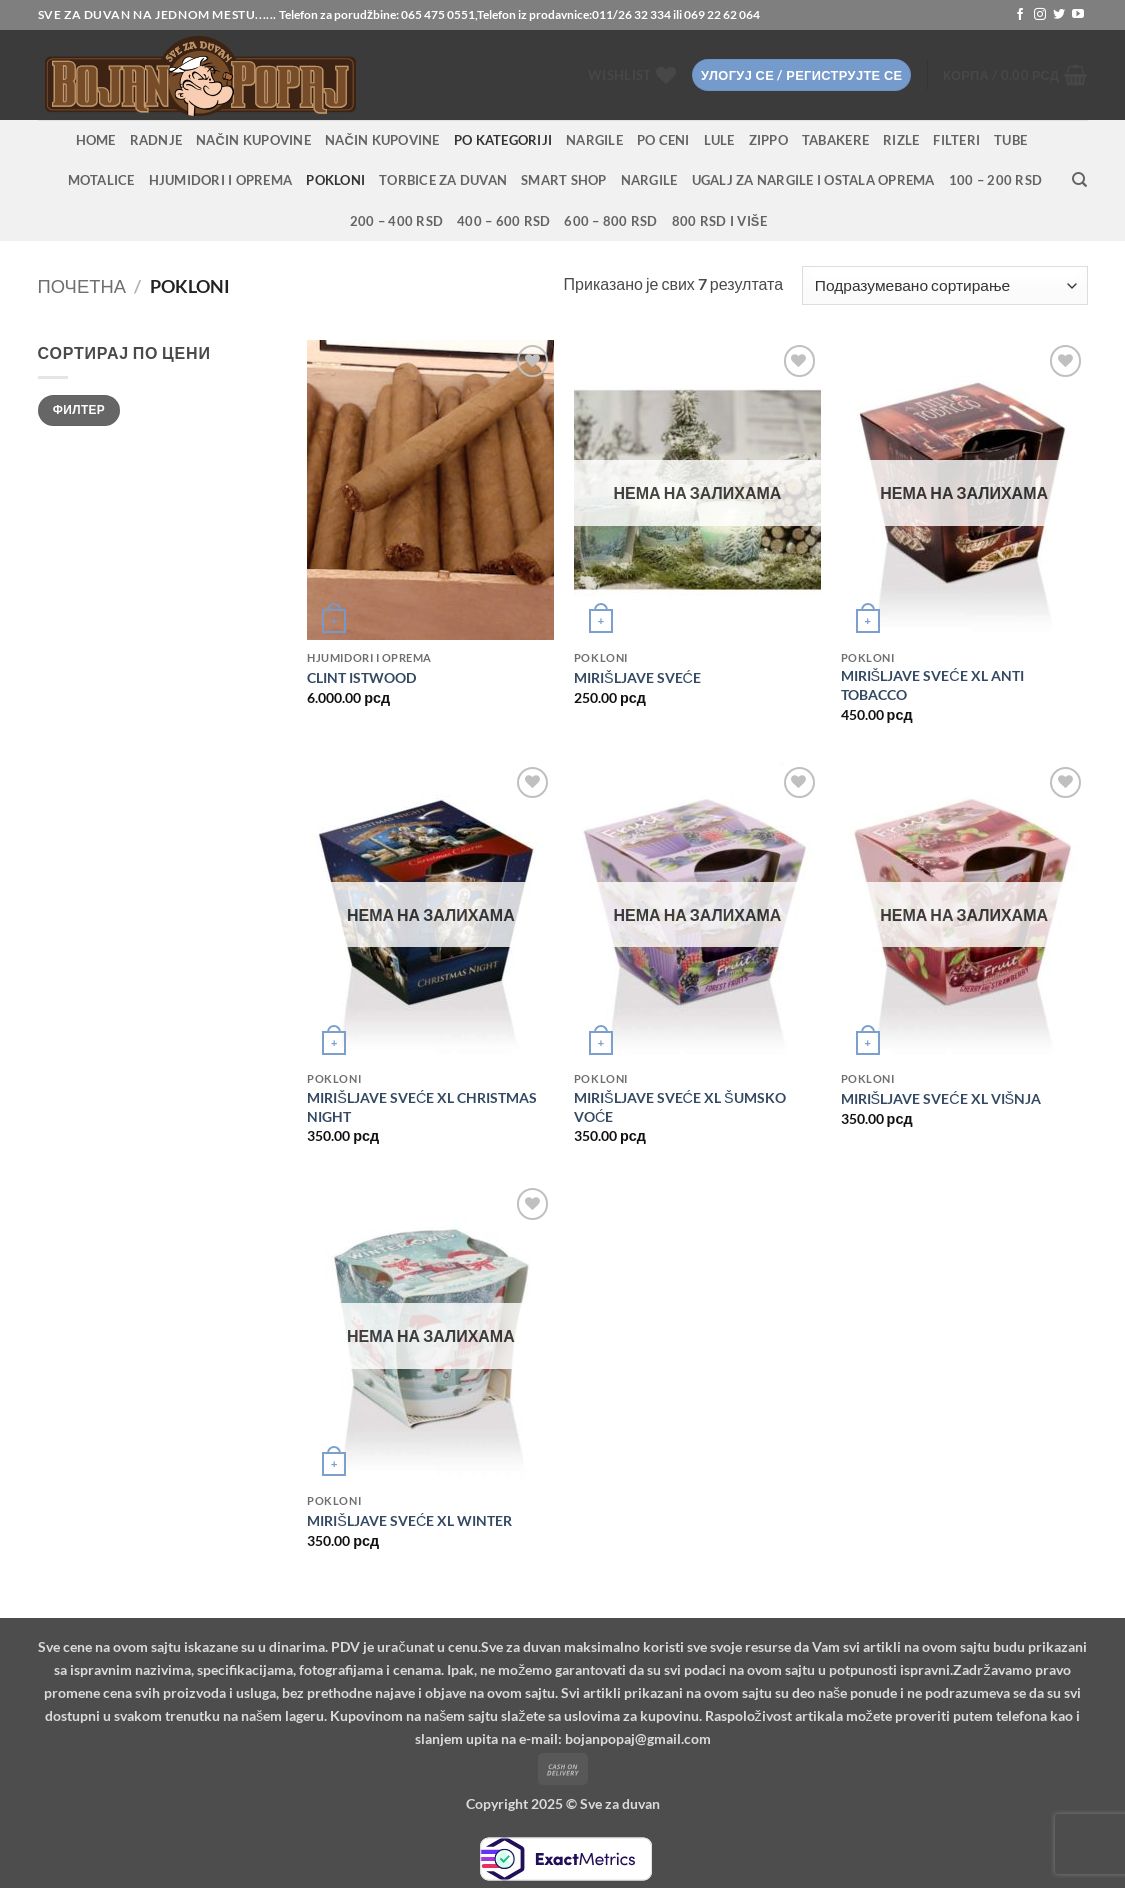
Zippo (768, 140)
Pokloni (335, 180)
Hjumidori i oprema (221, 180)
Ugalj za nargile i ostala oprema (813, 180)
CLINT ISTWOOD (361, 677)
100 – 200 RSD (995, 180)
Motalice (101, 180)
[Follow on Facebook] (1020, 15)
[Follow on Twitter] (1059, 15)
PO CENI (663, 140)
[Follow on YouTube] (1078, 15)
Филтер (79, 409)
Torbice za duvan (443, 180)
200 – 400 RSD (396, 221)
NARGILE (594, 140)
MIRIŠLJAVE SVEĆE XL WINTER (409, 1520)
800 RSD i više (719, 221)
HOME (96, 140)
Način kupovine (253, 140)
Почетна (82, 286)
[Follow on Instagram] (1040, 15)
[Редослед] (944, 285)
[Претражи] (1079, 180)
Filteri (956, 140)
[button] (801, 75)
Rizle (901, 140)
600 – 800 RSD (610, 221)
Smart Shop (564, 180)
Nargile (649, 180)
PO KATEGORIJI (503, 140)
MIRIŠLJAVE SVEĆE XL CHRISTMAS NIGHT (422, 1107)
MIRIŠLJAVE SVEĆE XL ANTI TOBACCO (932, 685)
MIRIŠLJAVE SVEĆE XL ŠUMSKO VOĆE (680, 1107)
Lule (719, 140)
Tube (1010, 140)
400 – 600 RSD (503, 221)
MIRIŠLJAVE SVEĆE (637, 677)
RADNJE (156, 140)
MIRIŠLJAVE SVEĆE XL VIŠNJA (941, 1098)
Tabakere (835, 140)
